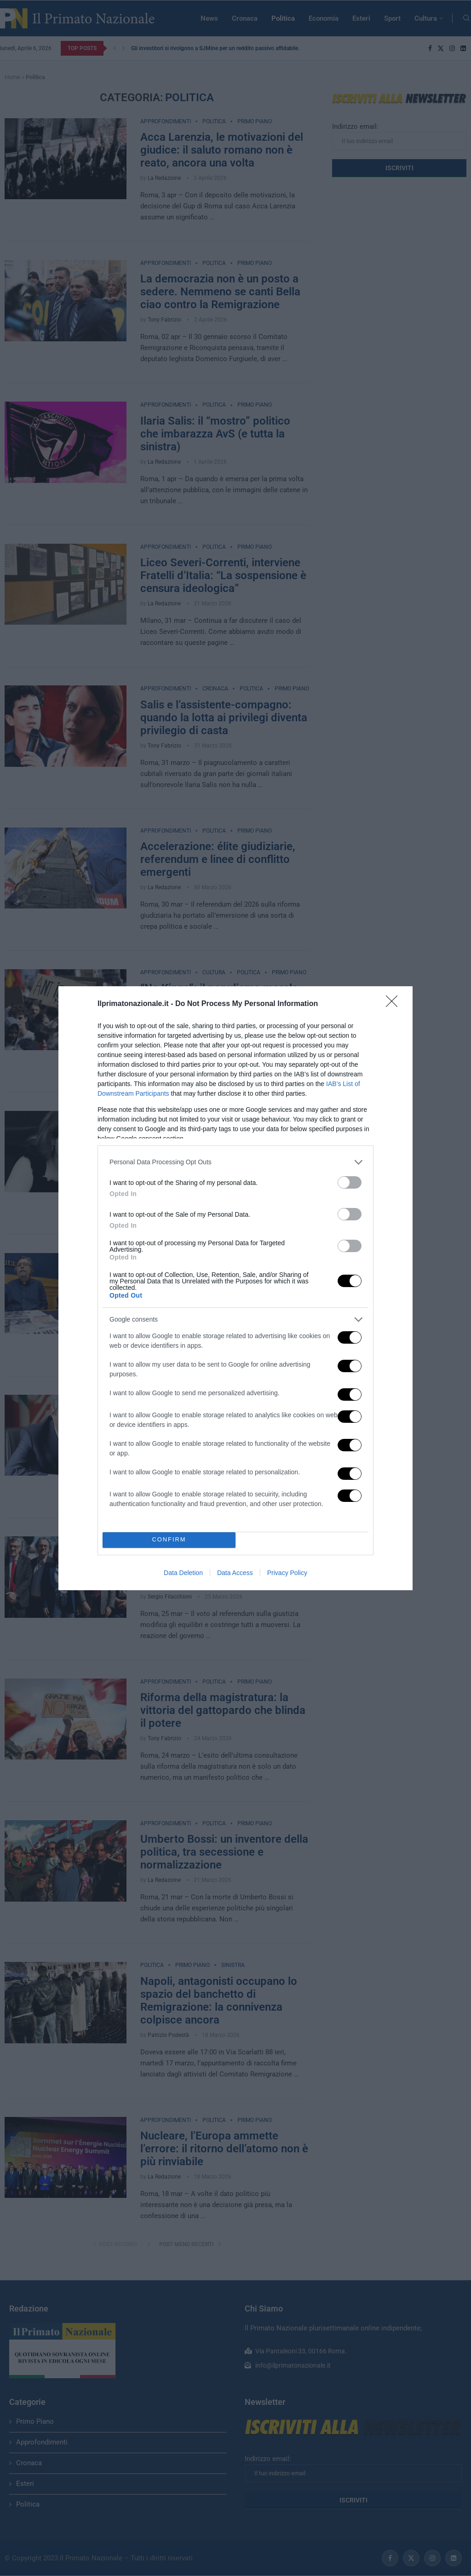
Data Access (235, 1572)
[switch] (350, 1182)
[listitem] (235, 1162)
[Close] (394, 1004)
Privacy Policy (287, 1572)
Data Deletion (183, 1572)
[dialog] (235, 1288)
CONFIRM (169, 1539)
